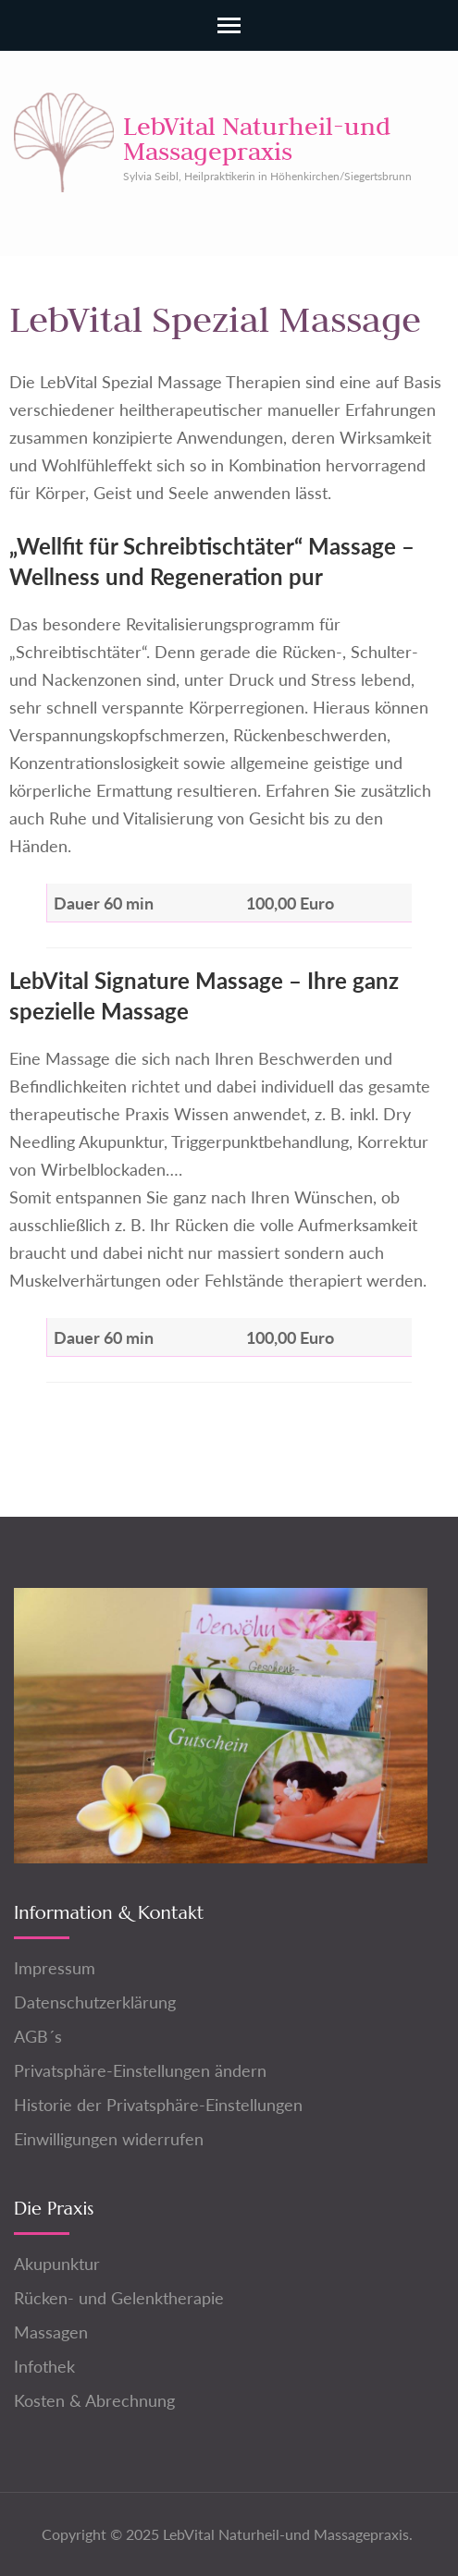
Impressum (54, 1968)
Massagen (51, 2332)
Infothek (44, 2366)
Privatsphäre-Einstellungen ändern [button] (140, 2070)
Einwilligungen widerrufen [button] (109, 2139)
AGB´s (38, 2036)
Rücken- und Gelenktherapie (119, 2298)
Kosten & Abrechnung (94, 2400)
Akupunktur (57, 2263)
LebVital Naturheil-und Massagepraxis (256, 138)
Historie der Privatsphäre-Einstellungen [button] (158, 2104)
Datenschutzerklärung (95, 2002)
